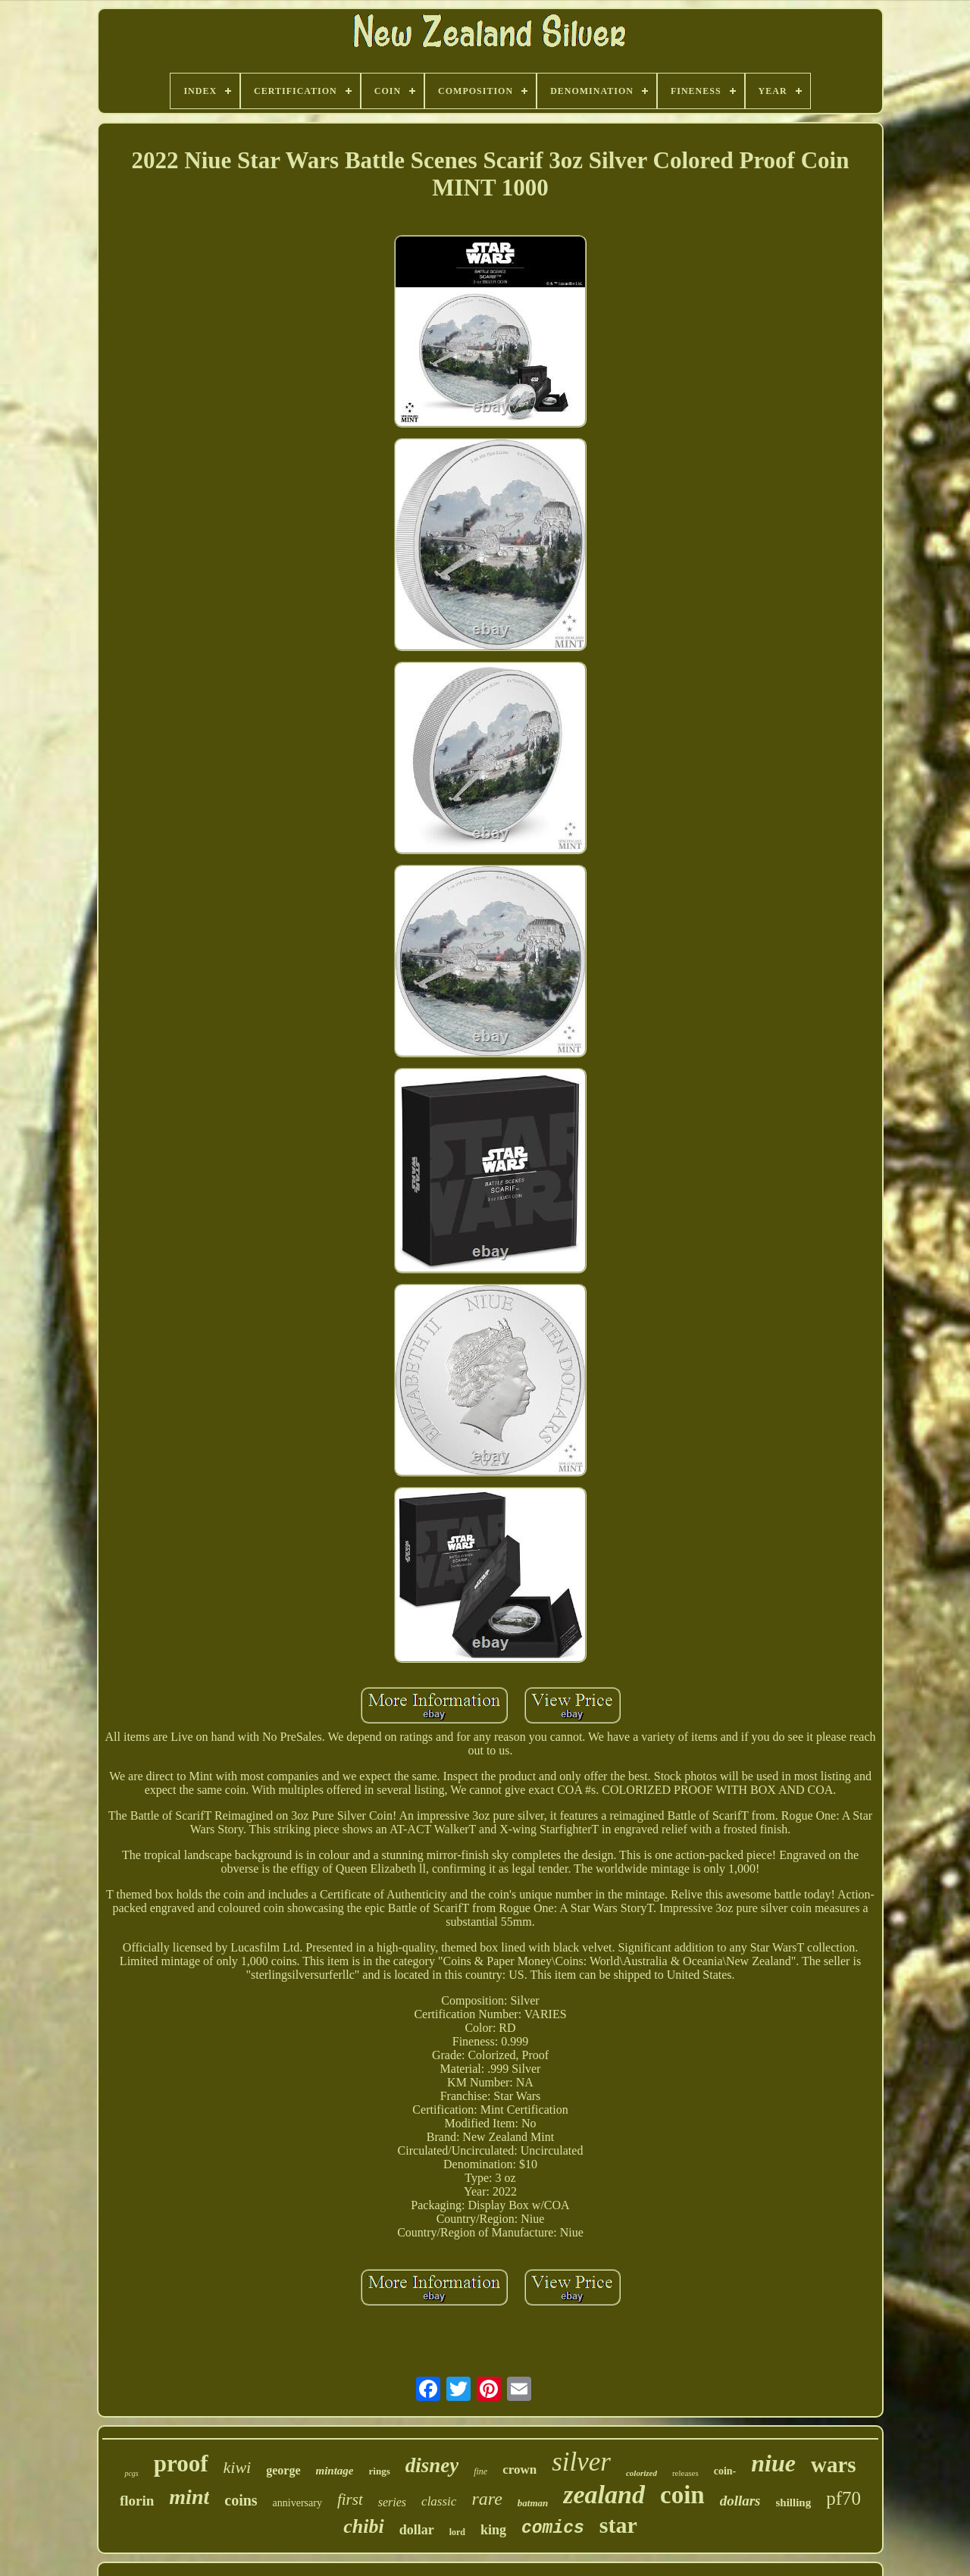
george (283, 2470)
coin (682, 2495)
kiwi (238, 2467)
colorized (641, 2472)
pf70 (843, 2498)
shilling (794, 2502)
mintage (335, 2471)
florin (137, 2501)
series (392, 2502)
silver (581, 2462)
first (350, 2499)
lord (457, 2532)
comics (552, 2528)
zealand (604, 2495)
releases (685, 2472)
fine (480, 2471)
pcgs (131, 2473)
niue (773, 2463)
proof (181, 2463)
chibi (363, 2526)
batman (533, 2503)
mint (189, 2497)
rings (379, 2471)
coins (240, 2500)
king (493, 2529)
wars (833, 2464)
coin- (725, 2471)
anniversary (297, 2503)
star (618, 2524)
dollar (416, 2529)
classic (438, 2501)
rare (486, 2499)
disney (432, 2465)
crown (519, 2469)
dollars (740, 2501)
